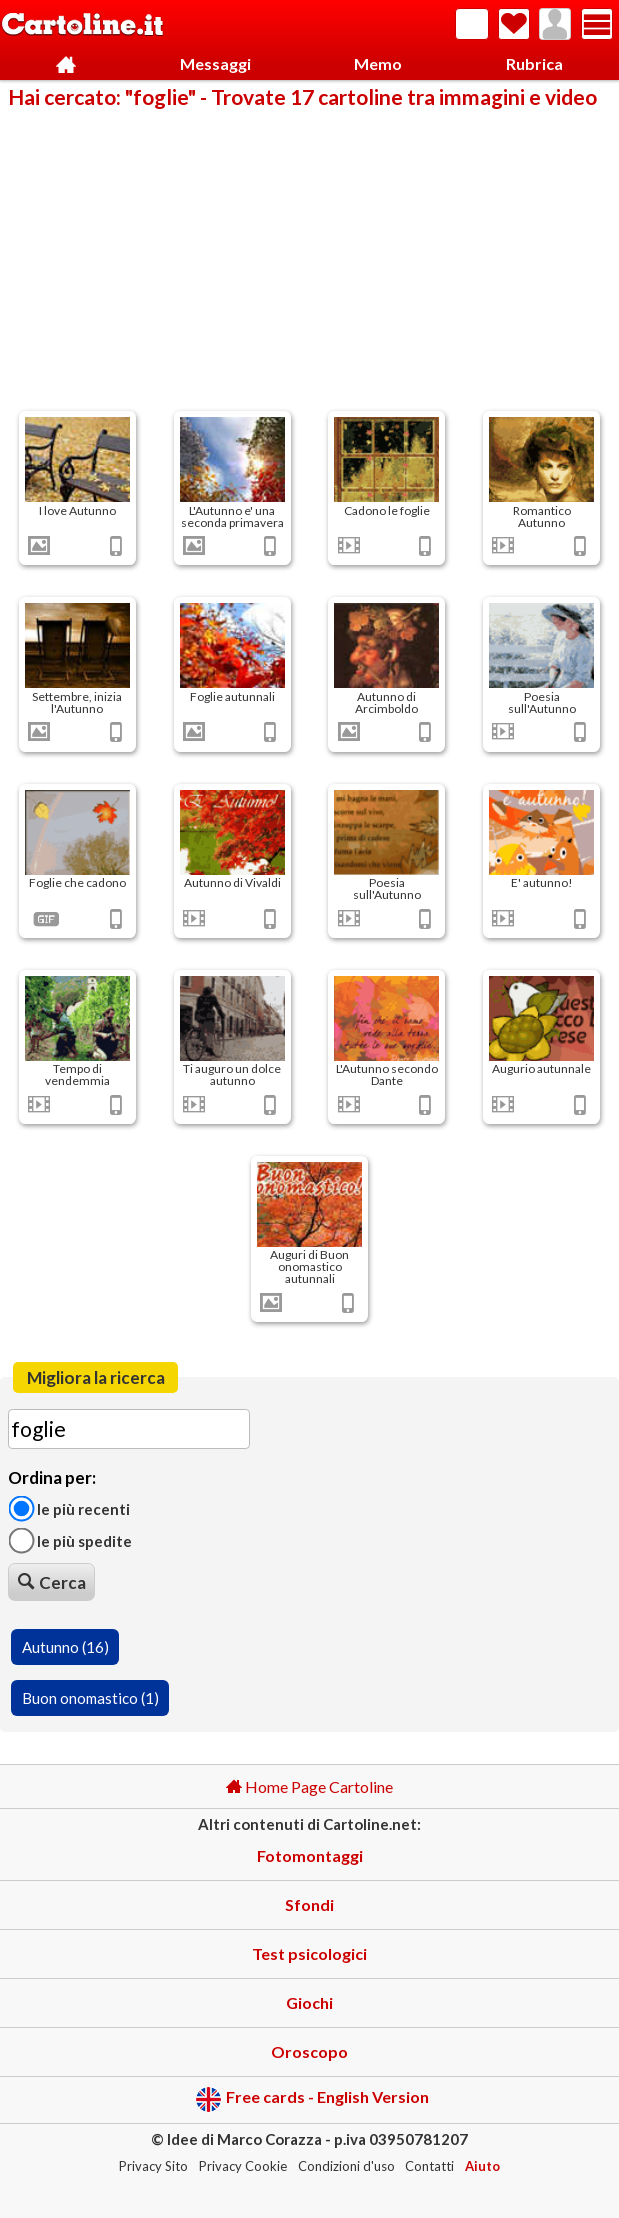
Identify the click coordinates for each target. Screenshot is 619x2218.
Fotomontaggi (310, 1855)
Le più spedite (70, 1541)
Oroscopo (309, 2051)
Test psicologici (309, 1953)
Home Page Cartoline (309, 1786)
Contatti (429, 2166)
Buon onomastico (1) (90, 1698)
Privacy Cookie (243, 2166)
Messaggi (215, 63)
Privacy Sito (153, 2166)
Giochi (309, 2002)
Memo (378, 63)
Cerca (52, 1582)
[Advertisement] (309, 258)
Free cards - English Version (312, 2099)
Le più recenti (69, 1508)
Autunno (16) (65, 1647)
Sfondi (309, 1904)
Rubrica (534, 63)
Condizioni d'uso (346, 2166)
